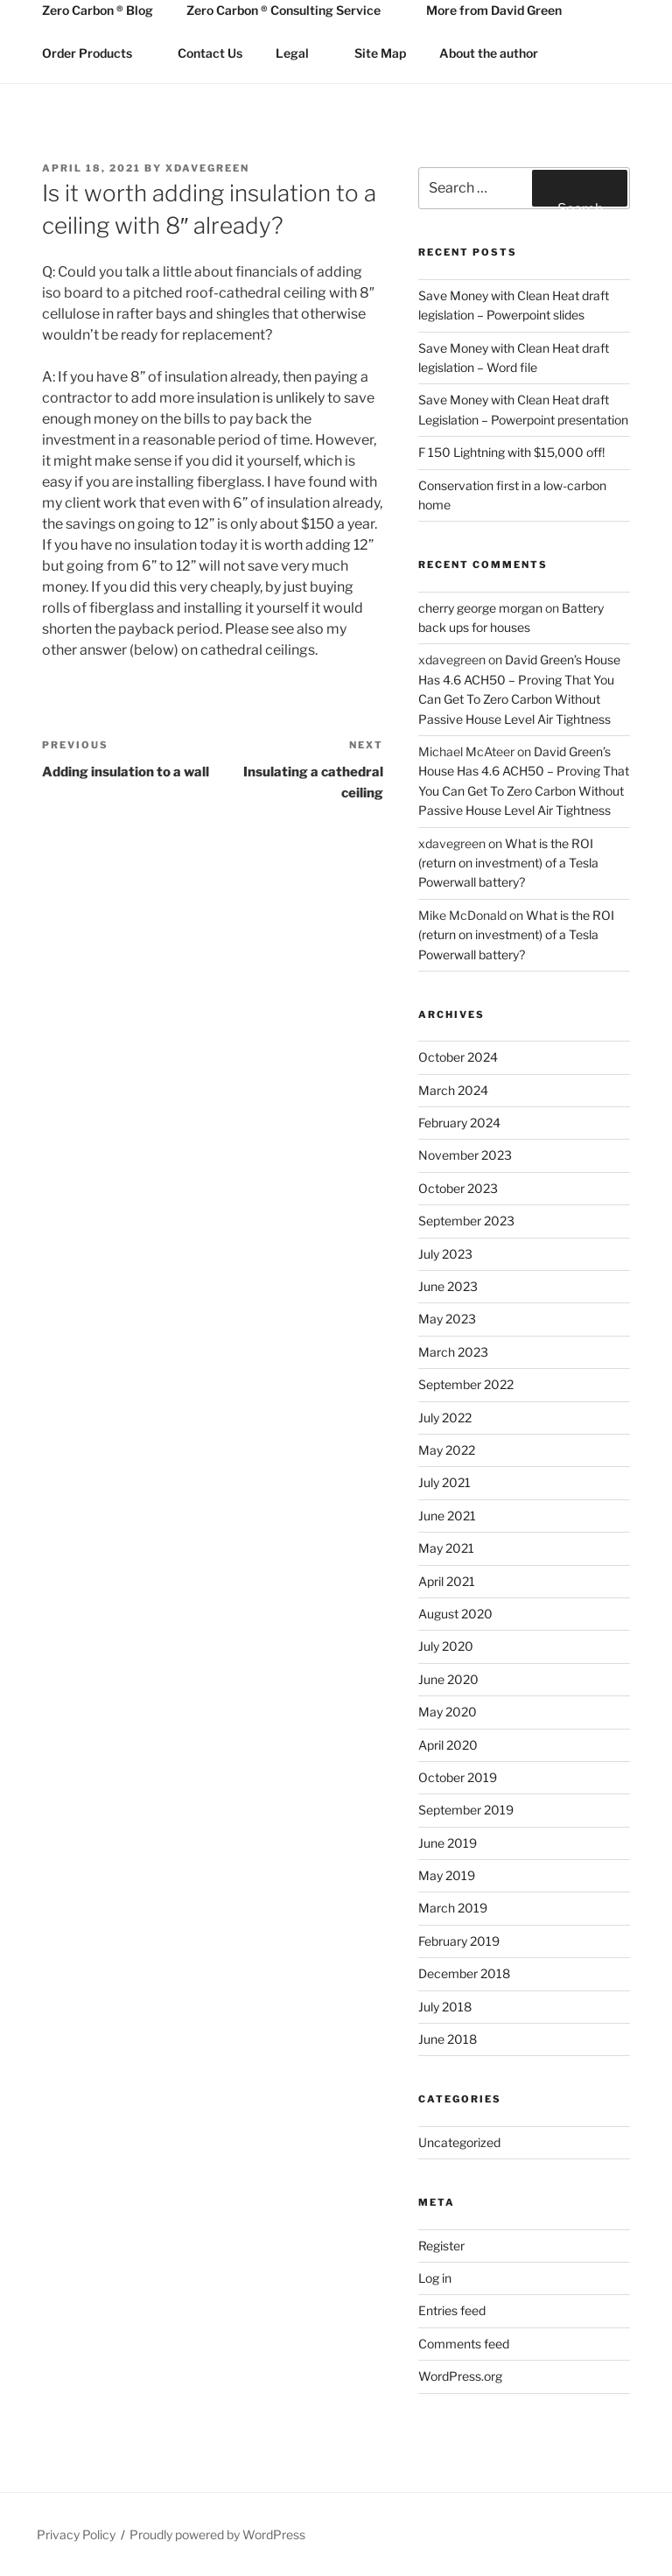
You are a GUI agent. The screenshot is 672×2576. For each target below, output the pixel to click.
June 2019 (447, 1842)
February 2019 (459, 1941)
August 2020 (455, 1613)
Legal (301, 53)
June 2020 (448, 1679)
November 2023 (465, 1155)
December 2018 (464, 1973)
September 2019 (466, 1809)
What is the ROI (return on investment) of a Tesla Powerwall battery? (508, 863)
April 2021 (446, 1581)
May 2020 (447, 1711)
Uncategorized (459, 2142)
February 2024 (459, 1122)
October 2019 (457, 1777)
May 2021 (446, 1548)
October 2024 (458, 1056)
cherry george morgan (480, 607)
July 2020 (445, 1646)
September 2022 (466, 1384)
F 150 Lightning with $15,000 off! (511, 452)
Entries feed (452, 2310)
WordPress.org (460, 2376)
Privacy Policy (76, 2534)
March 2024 (453, 1090)
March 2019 (452, 1907)
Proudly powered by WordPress (217, 2534)
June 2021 (447, 1515)
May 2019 (446, 1875)
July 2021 (444, 1482)
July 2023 (445, 1253)
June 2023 (448, 1286)
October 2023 (458, 1188)
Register (441, 2245)
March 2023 (453, 1351)
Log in (435, 2278)
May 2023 (447, 1318)
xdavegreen (207, 168)
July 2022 (445, 1417)
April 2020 (448, 1744)
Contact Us (210, 53)
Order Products (95, 53)
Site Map (380, 53)
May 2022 (446, 1449)
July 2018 (445, 2006)
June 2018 (447, 2039)
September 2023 (466, 1220)
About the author (488, 53)
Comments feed (463, 2343)
